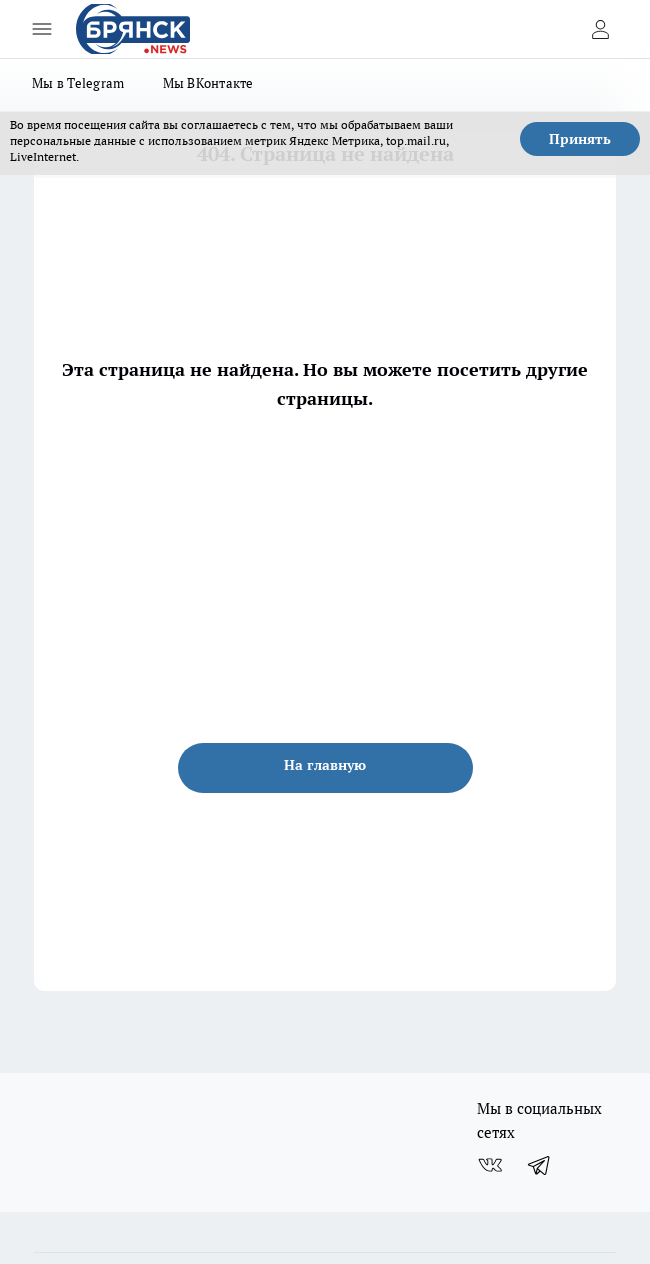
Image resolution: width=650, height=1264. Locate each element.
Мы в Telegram (78, 83)
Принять (580, 139)
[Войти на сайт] (600, 29)
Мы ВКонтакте (208, 83)
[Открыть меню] (42, 29)
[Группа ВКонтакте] (490, 1165)
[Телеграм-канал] (540, 1165)
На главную (325, 765)
